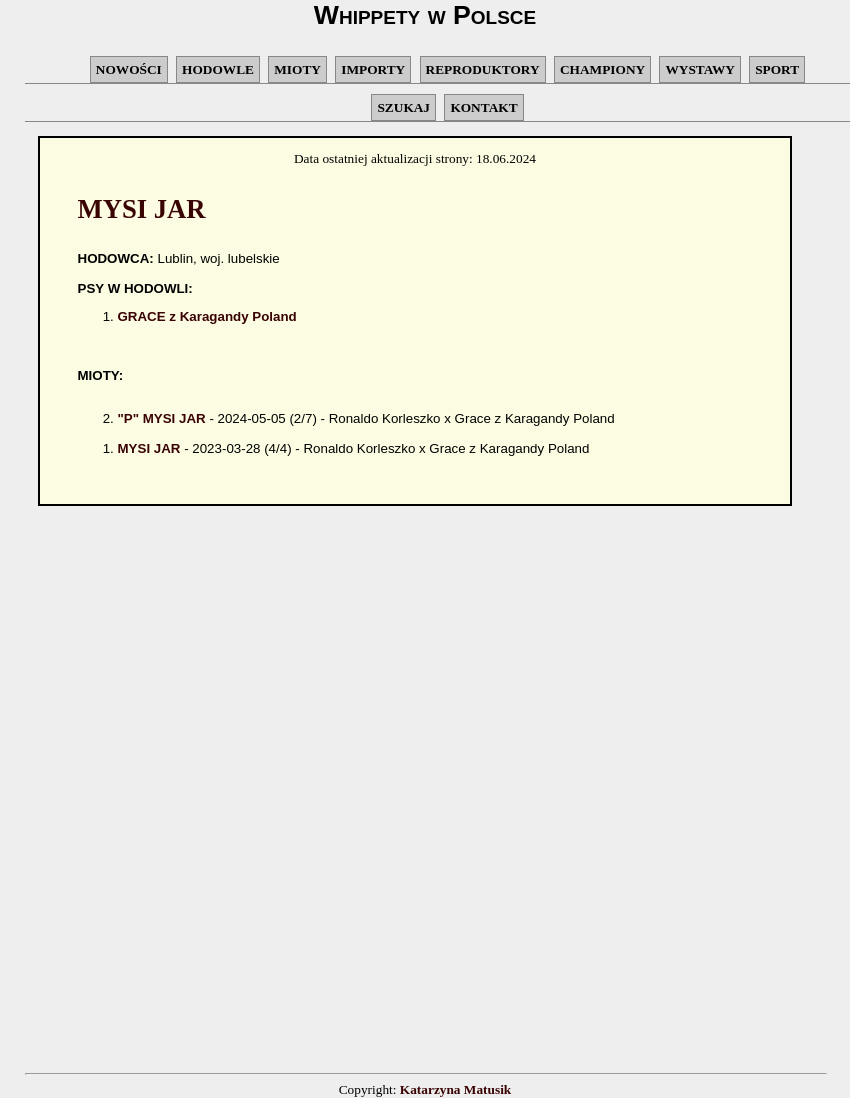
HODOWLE (218, 69)
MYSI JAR (149, 448)
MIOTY (297, 69)
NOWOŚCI (129, 69)
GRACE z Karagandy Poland (207, 316)
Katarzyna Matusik (455, 1089)
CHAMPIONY (602, 69)
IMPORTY (373, 69)
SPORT (777, 69)
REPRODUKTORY (483, 69)
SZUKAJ (403, 107)
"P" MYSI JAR (162, 418)
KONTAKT (483, 107)
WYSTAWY (699, 69)
